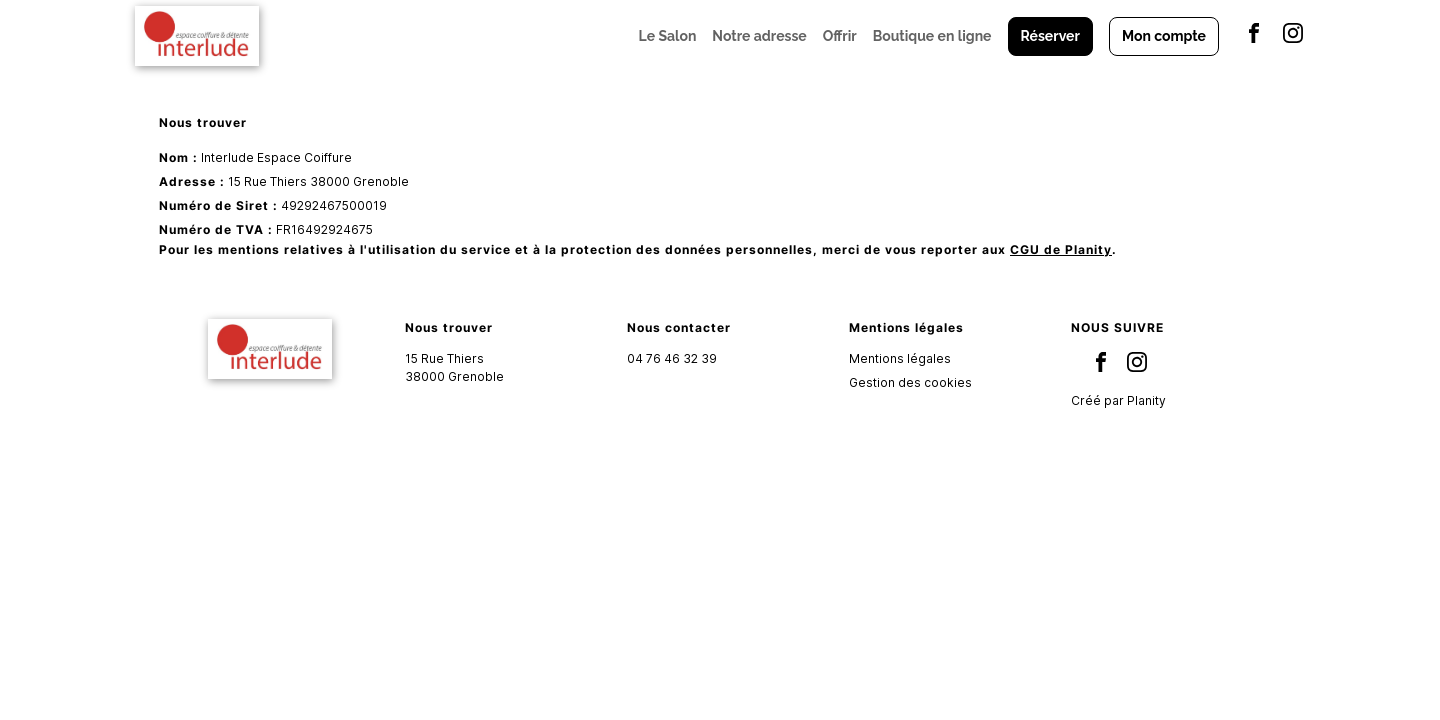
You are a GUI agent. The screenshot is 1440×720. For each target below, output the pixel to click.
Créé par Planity (1118, 400)
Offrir (840, 36)
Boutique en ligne (932, 36)
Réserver (1050, 36)
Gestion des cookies (910, 382)
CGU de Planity (1061, 249)
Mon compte (1164, 36)
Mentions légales (900, 358)
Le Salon (668, 36)
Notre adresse (759, 36)
